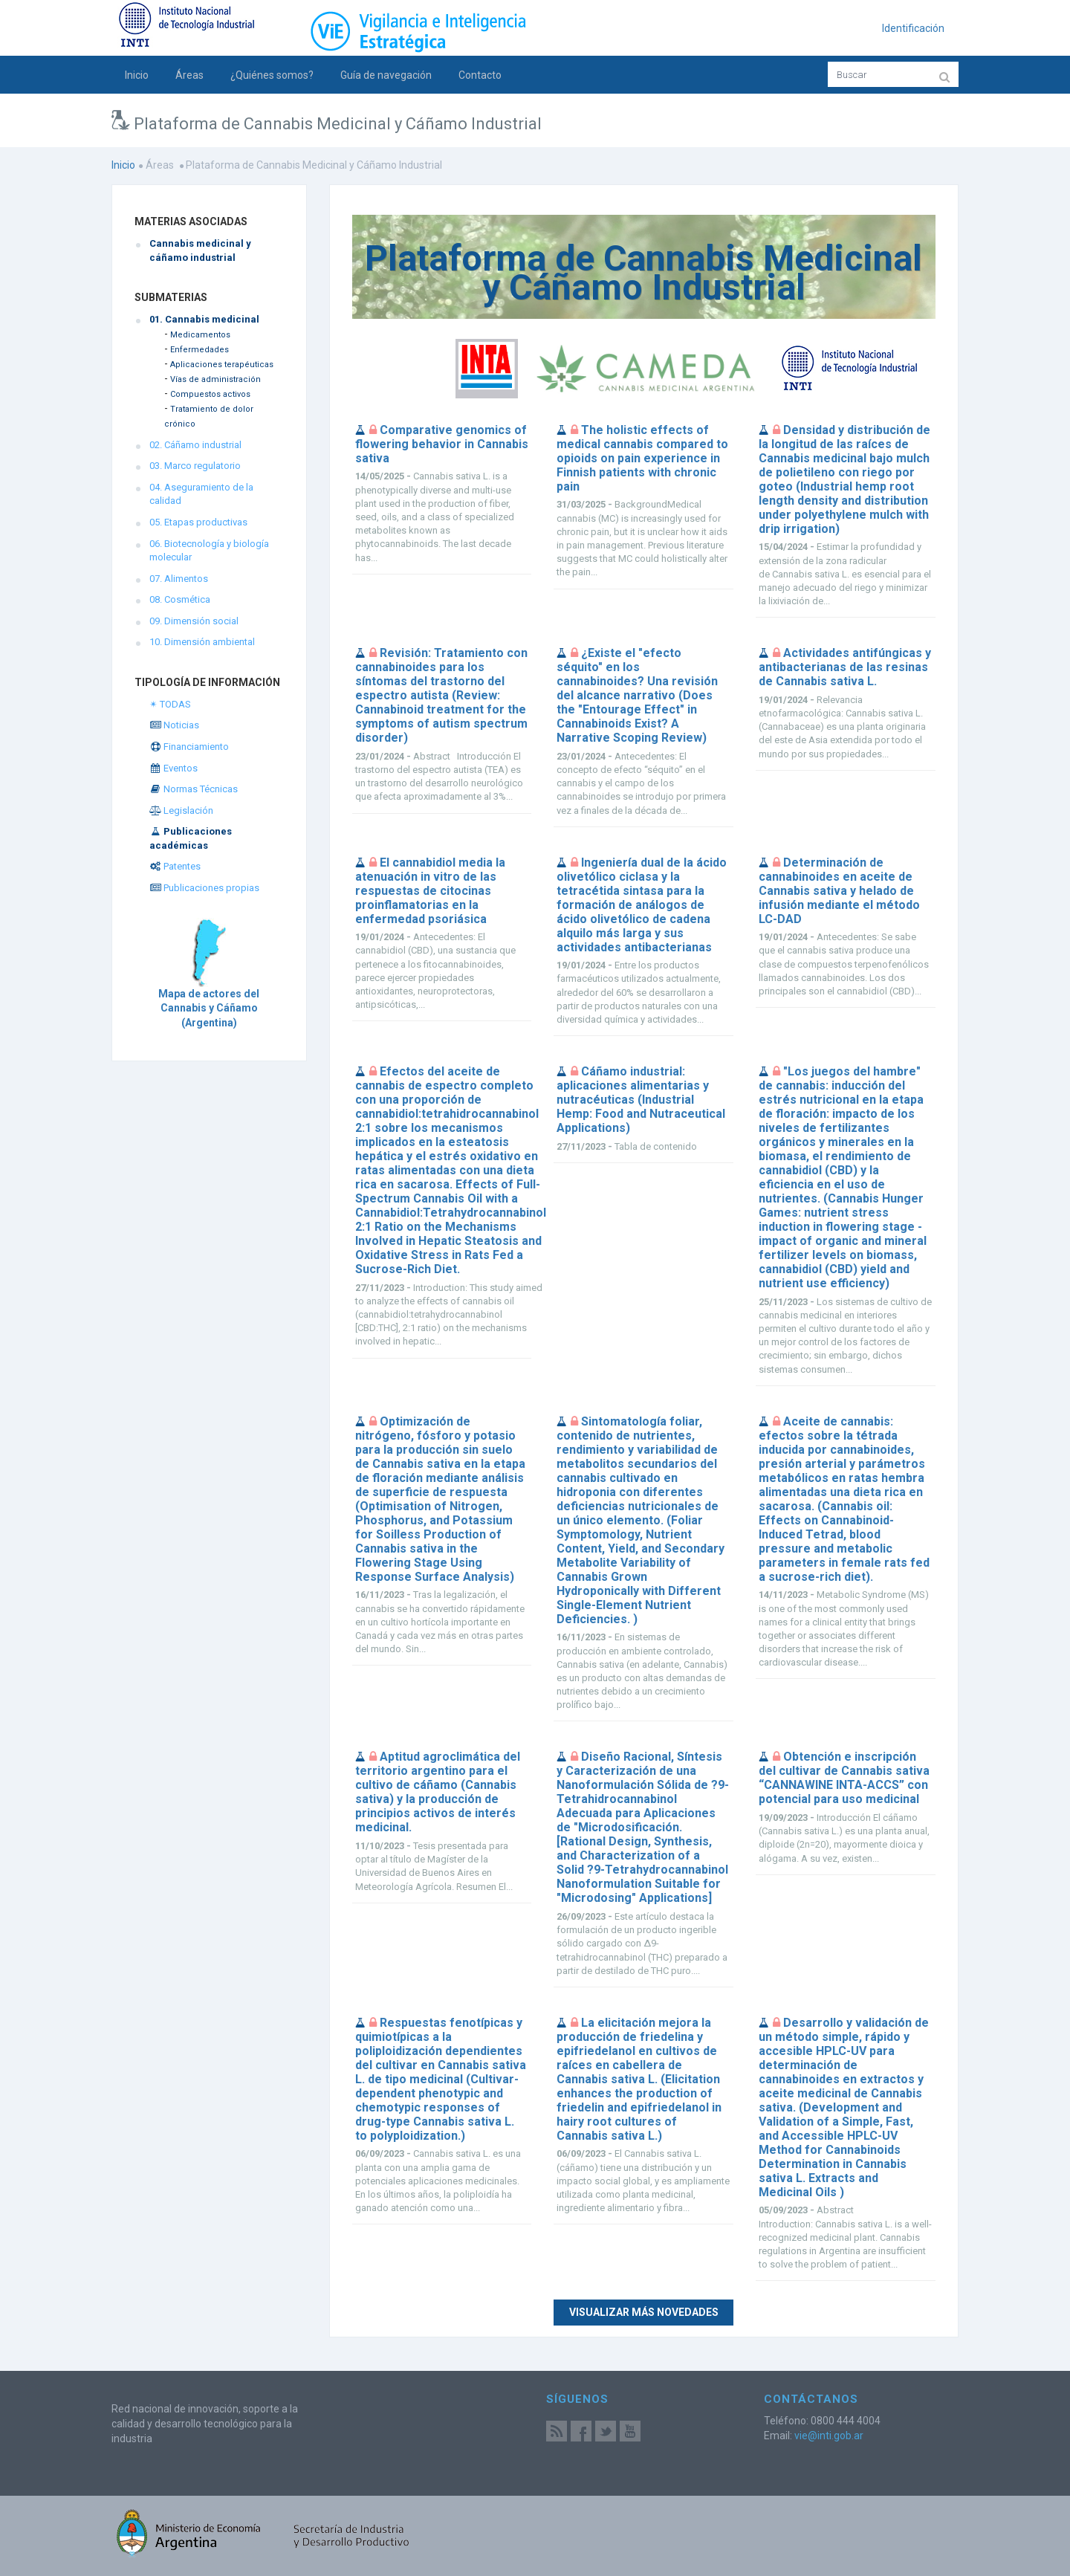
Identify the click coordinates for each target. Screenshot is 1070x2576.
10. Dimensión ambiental (202, 641)
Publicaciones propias (204, 887)
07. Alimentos (178, 578)
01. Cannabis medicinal (204, 319)
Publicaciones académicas (190, 838)
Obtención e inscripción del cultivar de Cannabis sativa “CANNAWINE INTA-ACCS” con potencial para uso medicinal (844, 1778)
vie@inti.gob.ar (828, 2435)
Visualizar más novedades (644, 2312)
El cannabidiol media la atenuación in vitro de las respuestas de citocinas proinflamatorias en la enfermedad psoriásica (430, 890)
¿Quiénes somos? (272, 75)
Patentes (175, 866)
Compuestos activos (210, 394)
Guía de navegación (386, 75)
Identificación (913, 28)
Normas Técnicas (193, 789)
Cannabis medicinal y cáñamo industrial (200, 250)
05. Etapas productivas (198, 522)
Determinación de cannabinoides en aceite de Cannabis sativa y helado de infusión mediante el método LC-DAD (839, 890)
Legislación (181, 810)
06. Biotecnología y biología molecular (209, 550)
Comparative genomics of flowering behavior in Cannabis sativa (441, 444)
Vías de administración (215, 379)
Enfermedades (199, 350)
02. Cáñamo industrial (195, 444)
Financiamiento (189, 746)
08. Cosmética (179, 599)
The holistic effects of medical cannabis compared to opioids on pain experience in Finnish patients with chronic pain (642, 458)
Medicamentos (200, 335)
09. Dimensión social (194, 621)
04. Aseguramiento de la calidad (201, 494)
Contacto (480, 75)
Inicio (137, 75)
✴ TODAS (170, 704)
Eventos (173, 768)
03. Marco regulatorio (195, 465)
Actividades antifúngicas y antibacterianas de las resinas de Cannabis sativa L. (845, 667)
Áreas (189, 75)
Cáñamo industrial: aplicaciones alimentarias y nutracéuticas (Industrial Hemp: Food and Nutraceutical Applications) (641, 1099)
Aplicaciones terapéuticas (221, 364)
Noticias (174, 725)
